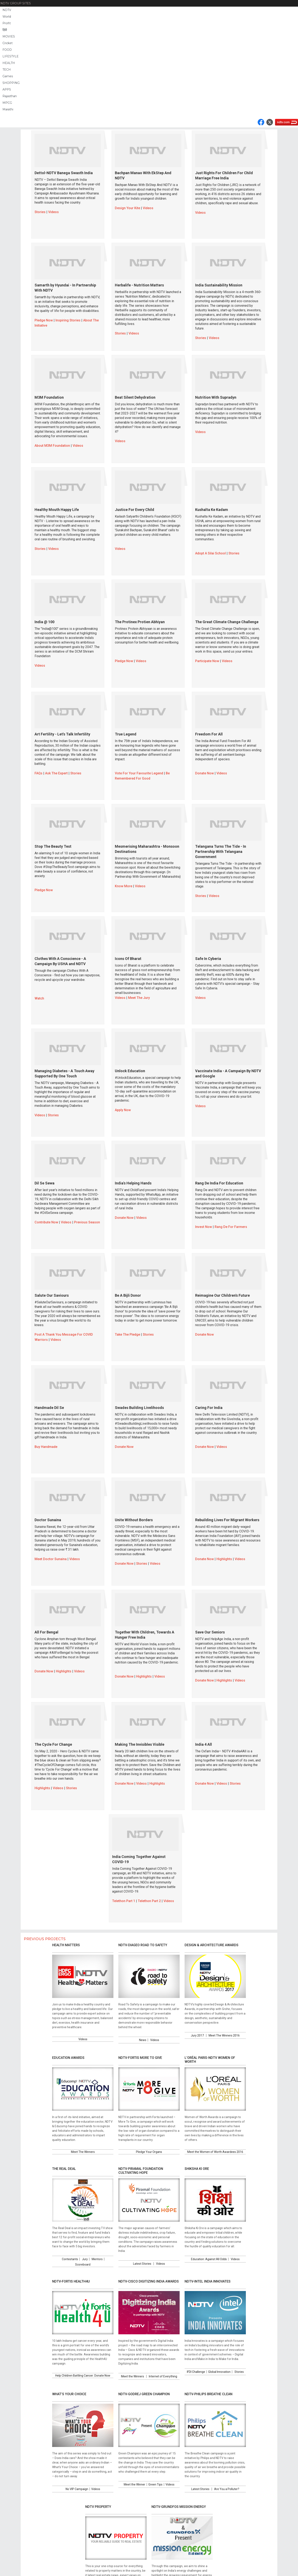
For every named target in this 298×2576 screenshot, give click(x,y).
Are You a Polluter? (226, 2489)
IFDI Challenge (196, 2371)
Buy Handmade (46, 1447)
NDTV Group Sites (15, 3)
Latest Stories (142, 2263)
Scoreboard (82, 2264)
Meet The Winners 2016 (224, 2035)
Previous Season (87, 1222)
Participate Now (207, 661)
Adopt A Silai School (210, 553)
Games (7, 76)
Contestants (70, 2259)
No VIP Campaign (77, 2489)
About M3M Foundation (52, 446)
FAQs (38, 773)
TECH (6, 69)
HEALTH (8, 63)
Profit (6, 23)
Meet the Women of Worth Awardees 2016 (215, 2152)
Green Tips (155, 2484)
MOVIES (8, 36)
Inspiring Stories (68, 320)
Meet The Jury (139, 998)
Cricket (7, 43)
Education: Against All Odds (209, 2259)
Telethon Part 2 (149, 1901)
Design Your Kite (127, 208)
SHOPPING (11, 83)
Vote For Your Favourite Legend (139, 773)
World (6, 16)
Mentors (97, 2259)
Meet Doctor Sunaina (51, 1559)
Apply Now (123, 1110)
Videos (53, 212)
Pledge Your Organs (149, 2152)
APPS (6, 89)
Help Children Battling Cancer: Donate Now (82, 2375)
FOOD (7, 50)
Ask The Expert (56, 773)
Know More (123, 886)
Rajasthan (9, 96)
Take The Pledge (127, 1334)
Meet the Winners (132, 2376)
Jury (85, 2259)
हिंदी (4, 30)
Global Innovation (219, 2371)
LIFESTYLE (10, 56)
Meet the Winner (134, 2484)
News (142, 2040)
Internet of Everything (163, 2376)
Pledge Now (44, 320)
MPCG (7, 103)
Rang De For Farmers (231, 1227)
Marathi (7, 109)
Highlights (224, 1559)
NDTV (6, 10)
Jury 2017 (197, 2035)
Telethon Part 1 (123, 1901)
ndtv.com (283, 122)
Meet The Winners (83, 2152)
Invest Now (203, 1227)
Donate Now (204, 773)
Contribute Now (46, 1222)
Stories (40, 212)
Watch (39, 998)
